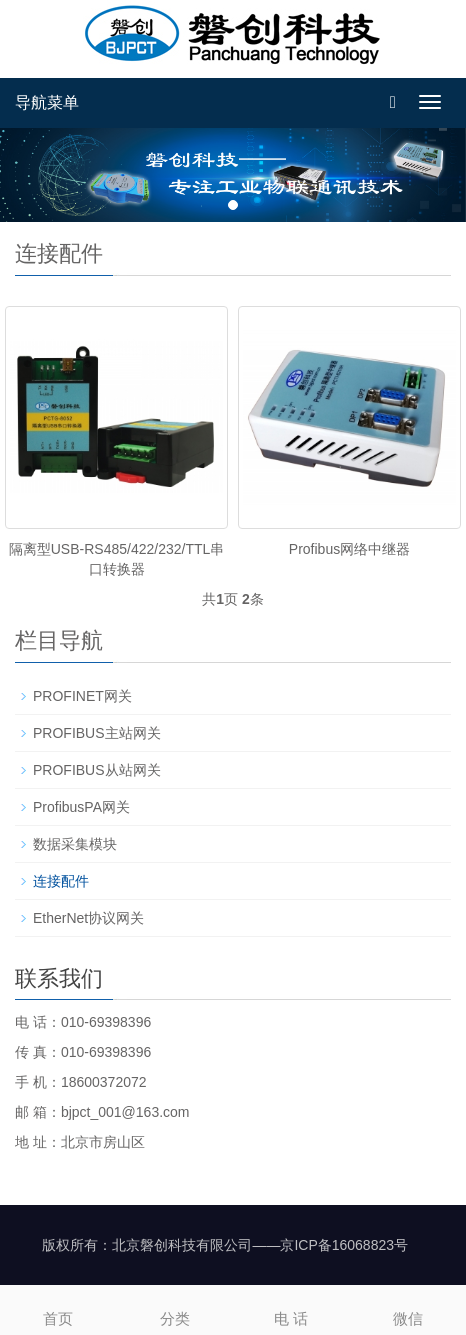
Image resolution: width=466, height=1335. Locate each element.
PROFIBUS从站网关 (97, 770)
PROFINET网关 (82, 696)
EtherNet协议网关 (88, 918)
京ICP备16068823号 (344, 1245)
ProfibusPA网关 (81, 807)
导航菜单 (47, 102)
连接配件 (61, 881)
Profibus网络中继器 (349, 549)
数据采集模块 (75, 844)
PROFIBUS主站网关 (97, 733)
